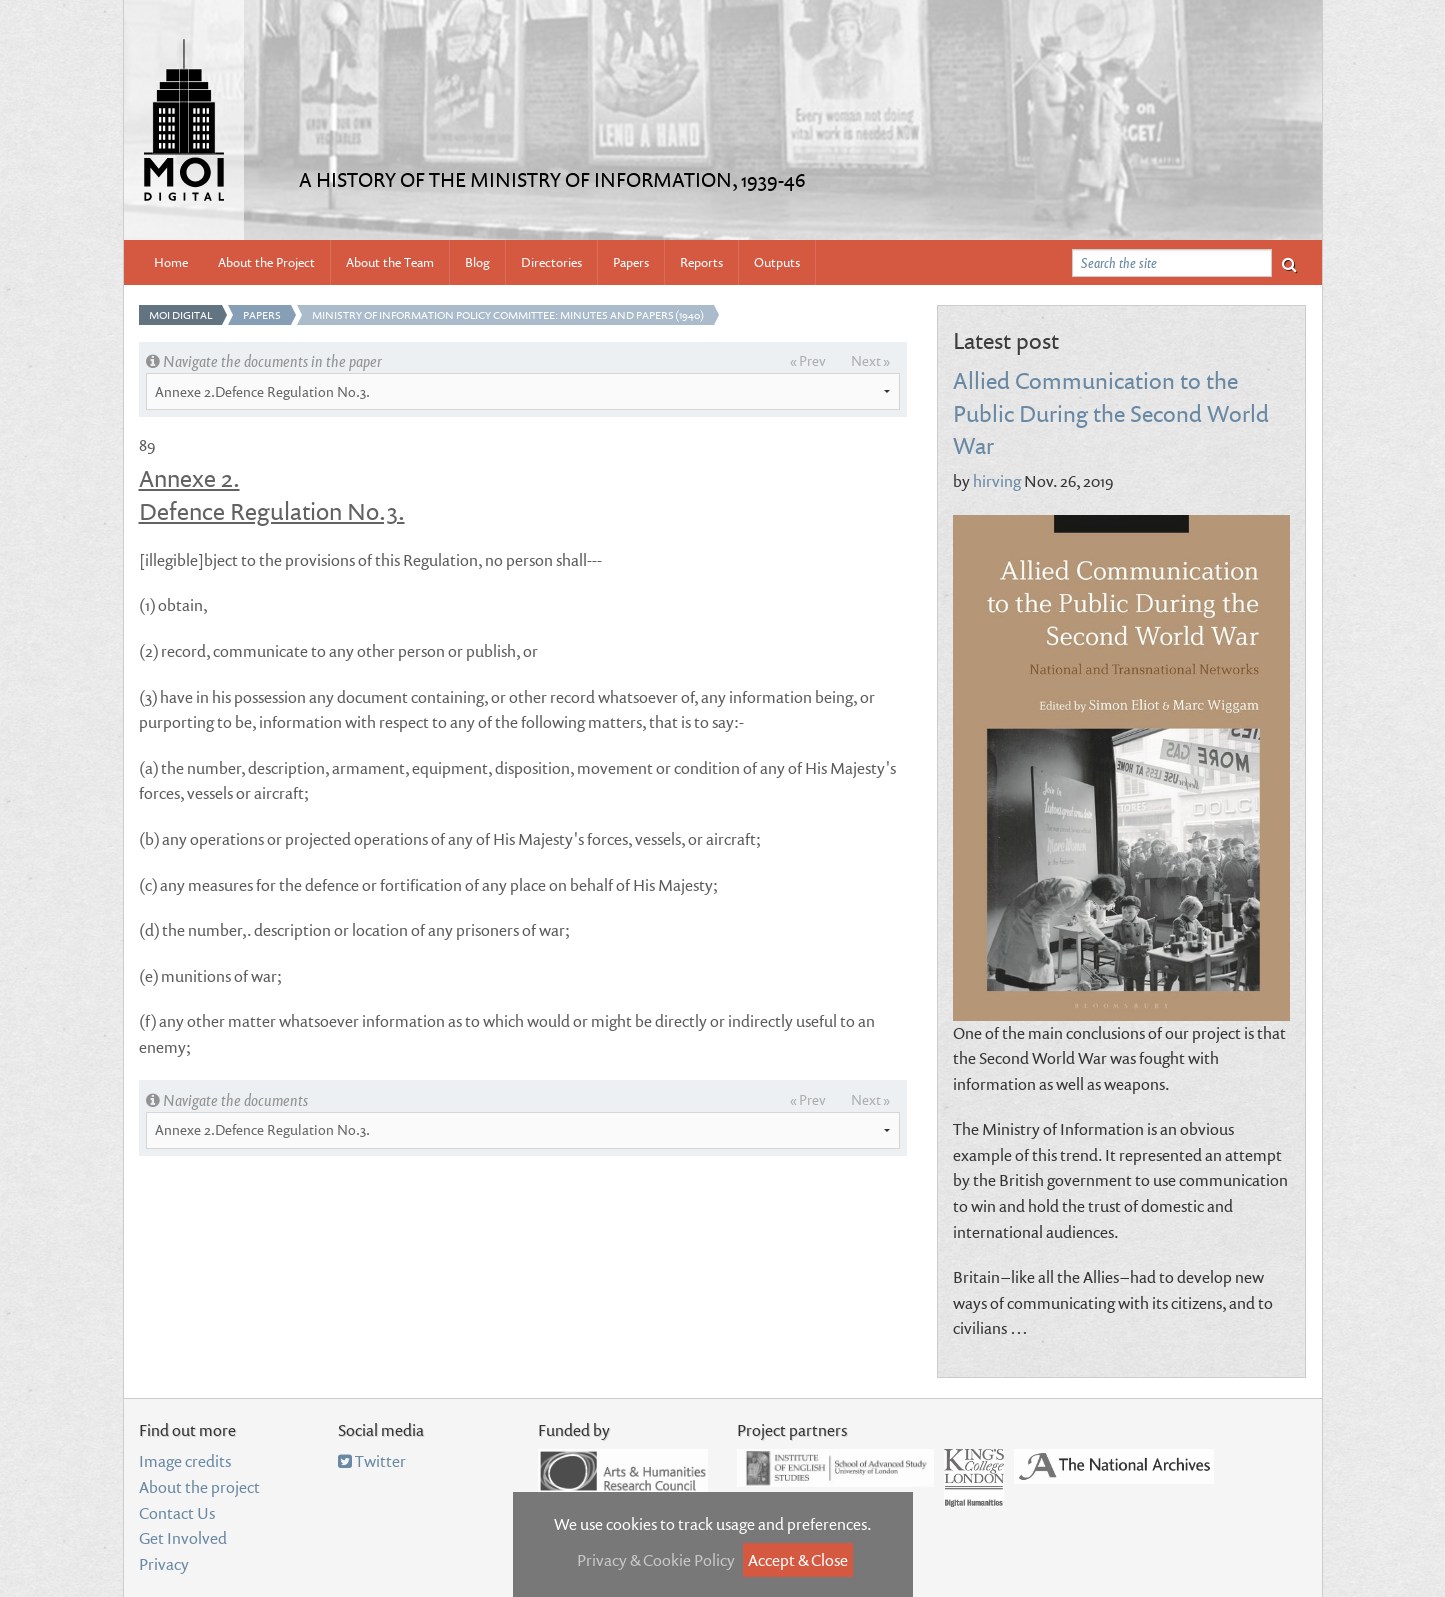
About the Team (390, 262)
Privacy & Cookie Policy (656, 1560)
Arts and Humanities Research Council (623, 1471)
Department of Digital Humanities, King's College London (974, 1478)
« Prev (808, 360)
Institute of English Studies (835, 1468)
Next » (870, 360)
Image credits (185, 1461)
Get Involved (183, 1538)
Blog (477, 262)
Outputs (777, 262)
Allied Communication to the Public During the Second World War (1111, 412)
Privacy (164, 1564)
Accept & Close (798, 1560)
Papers (631, 262)
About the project (199, 1487)
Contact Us (177, 1513)
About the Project (266, 262)
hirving (997, 481)
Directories (551, 262)
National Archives (1114, 1466)
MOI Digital (180, 315)
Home (171, 262)
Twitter (372, 1461)
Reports (701, 262)
